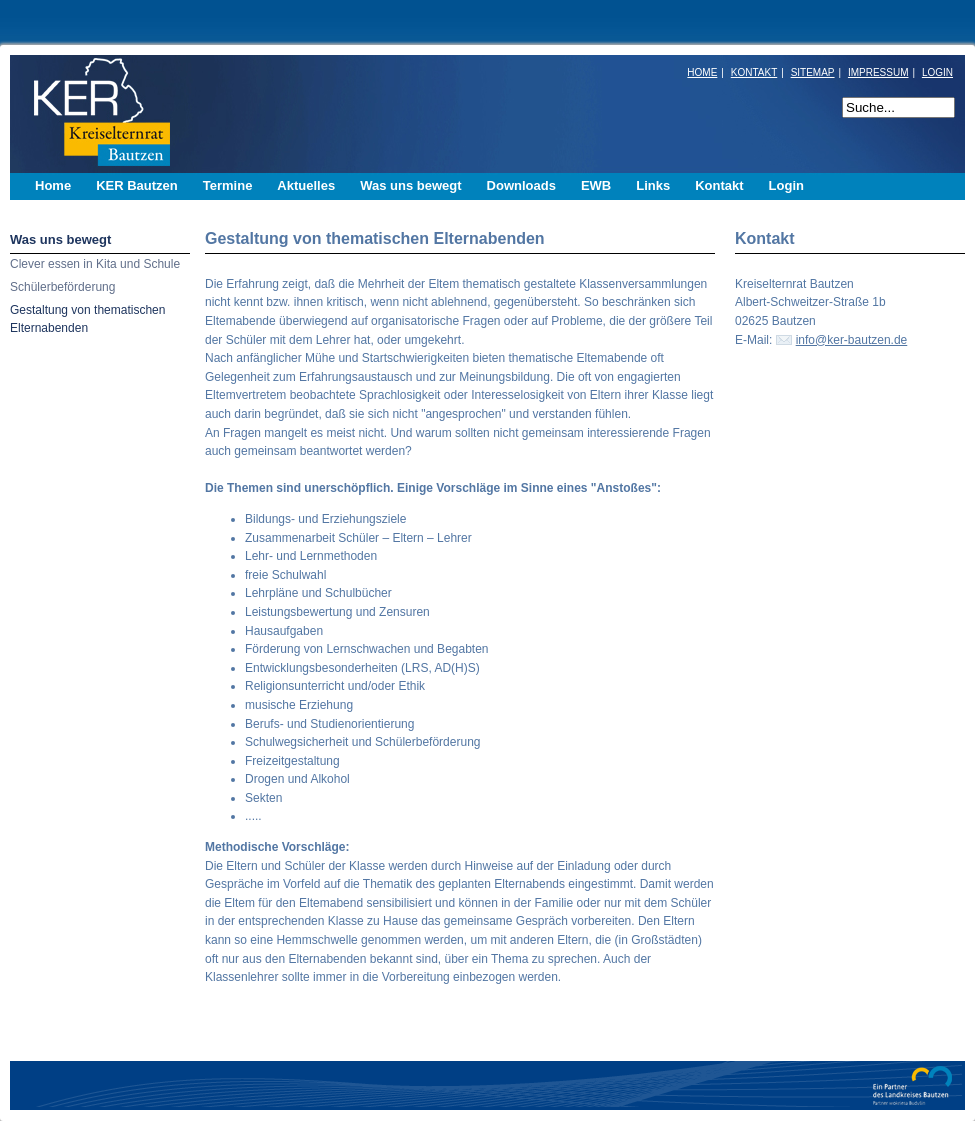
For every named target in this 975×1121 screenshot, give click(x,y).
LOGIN (937, 72)
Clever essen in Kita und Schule (95, 264)
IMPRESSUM (878, 72)
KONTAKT (754, 72)
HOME (702, 72)
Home (53, 185)
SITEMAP (813, 72)
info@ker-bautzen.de (852, 340)
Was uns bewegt (60, 239)
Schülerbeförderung (62, 287)
